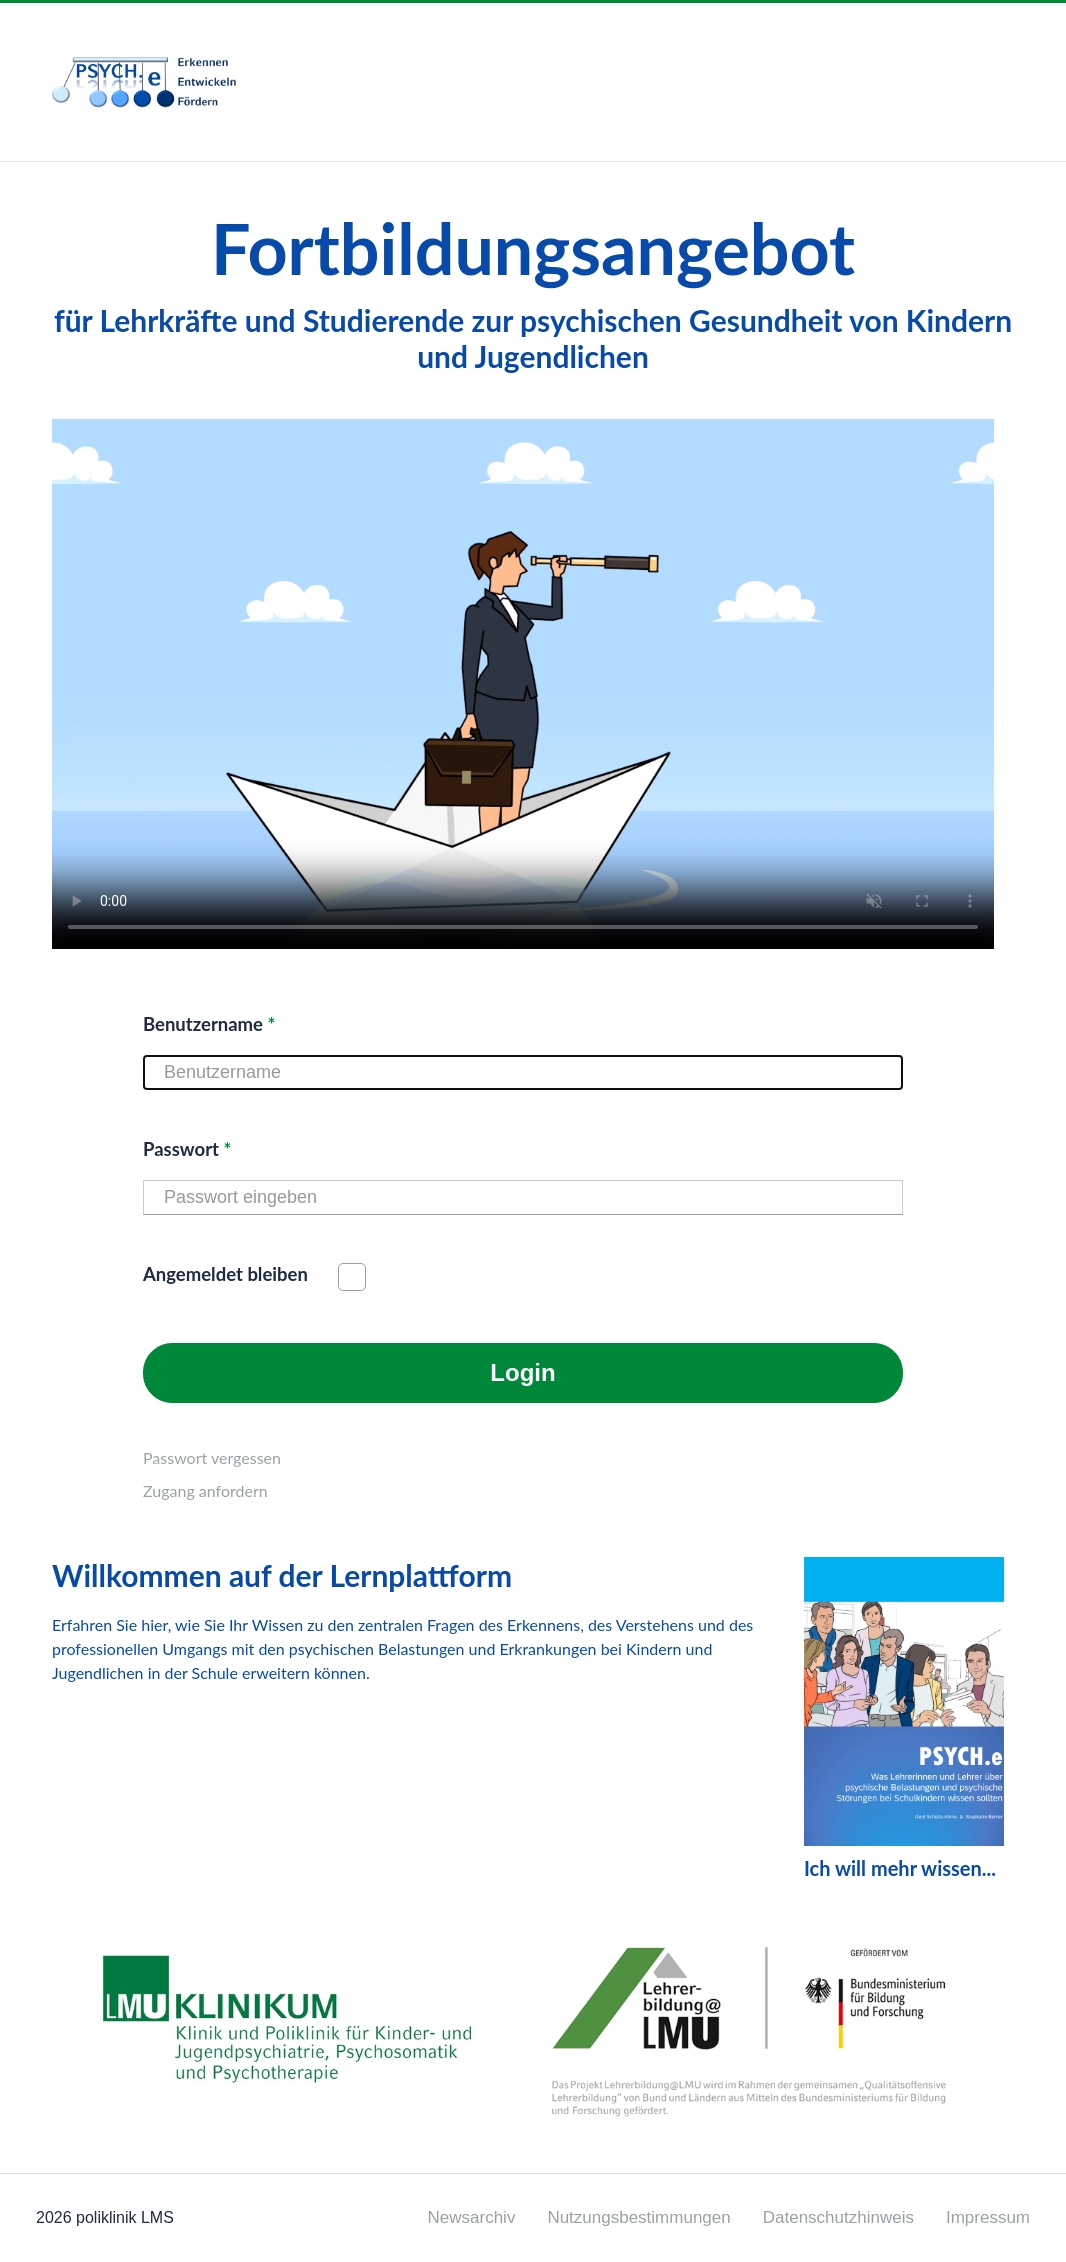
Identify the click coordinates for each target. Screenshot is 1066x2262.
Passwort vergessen (212, 1457)
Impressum (988, 2217)
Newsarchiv (472, 2217)
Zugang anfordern (205, 1490)
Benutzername (209, 1024)
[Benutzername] (523, 1072)
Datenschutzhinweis (838, 2217)
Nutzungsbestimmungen (638, 2217)
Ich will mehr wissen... (904, 1718)
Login (522, 1372)
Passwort (187, 1149)
